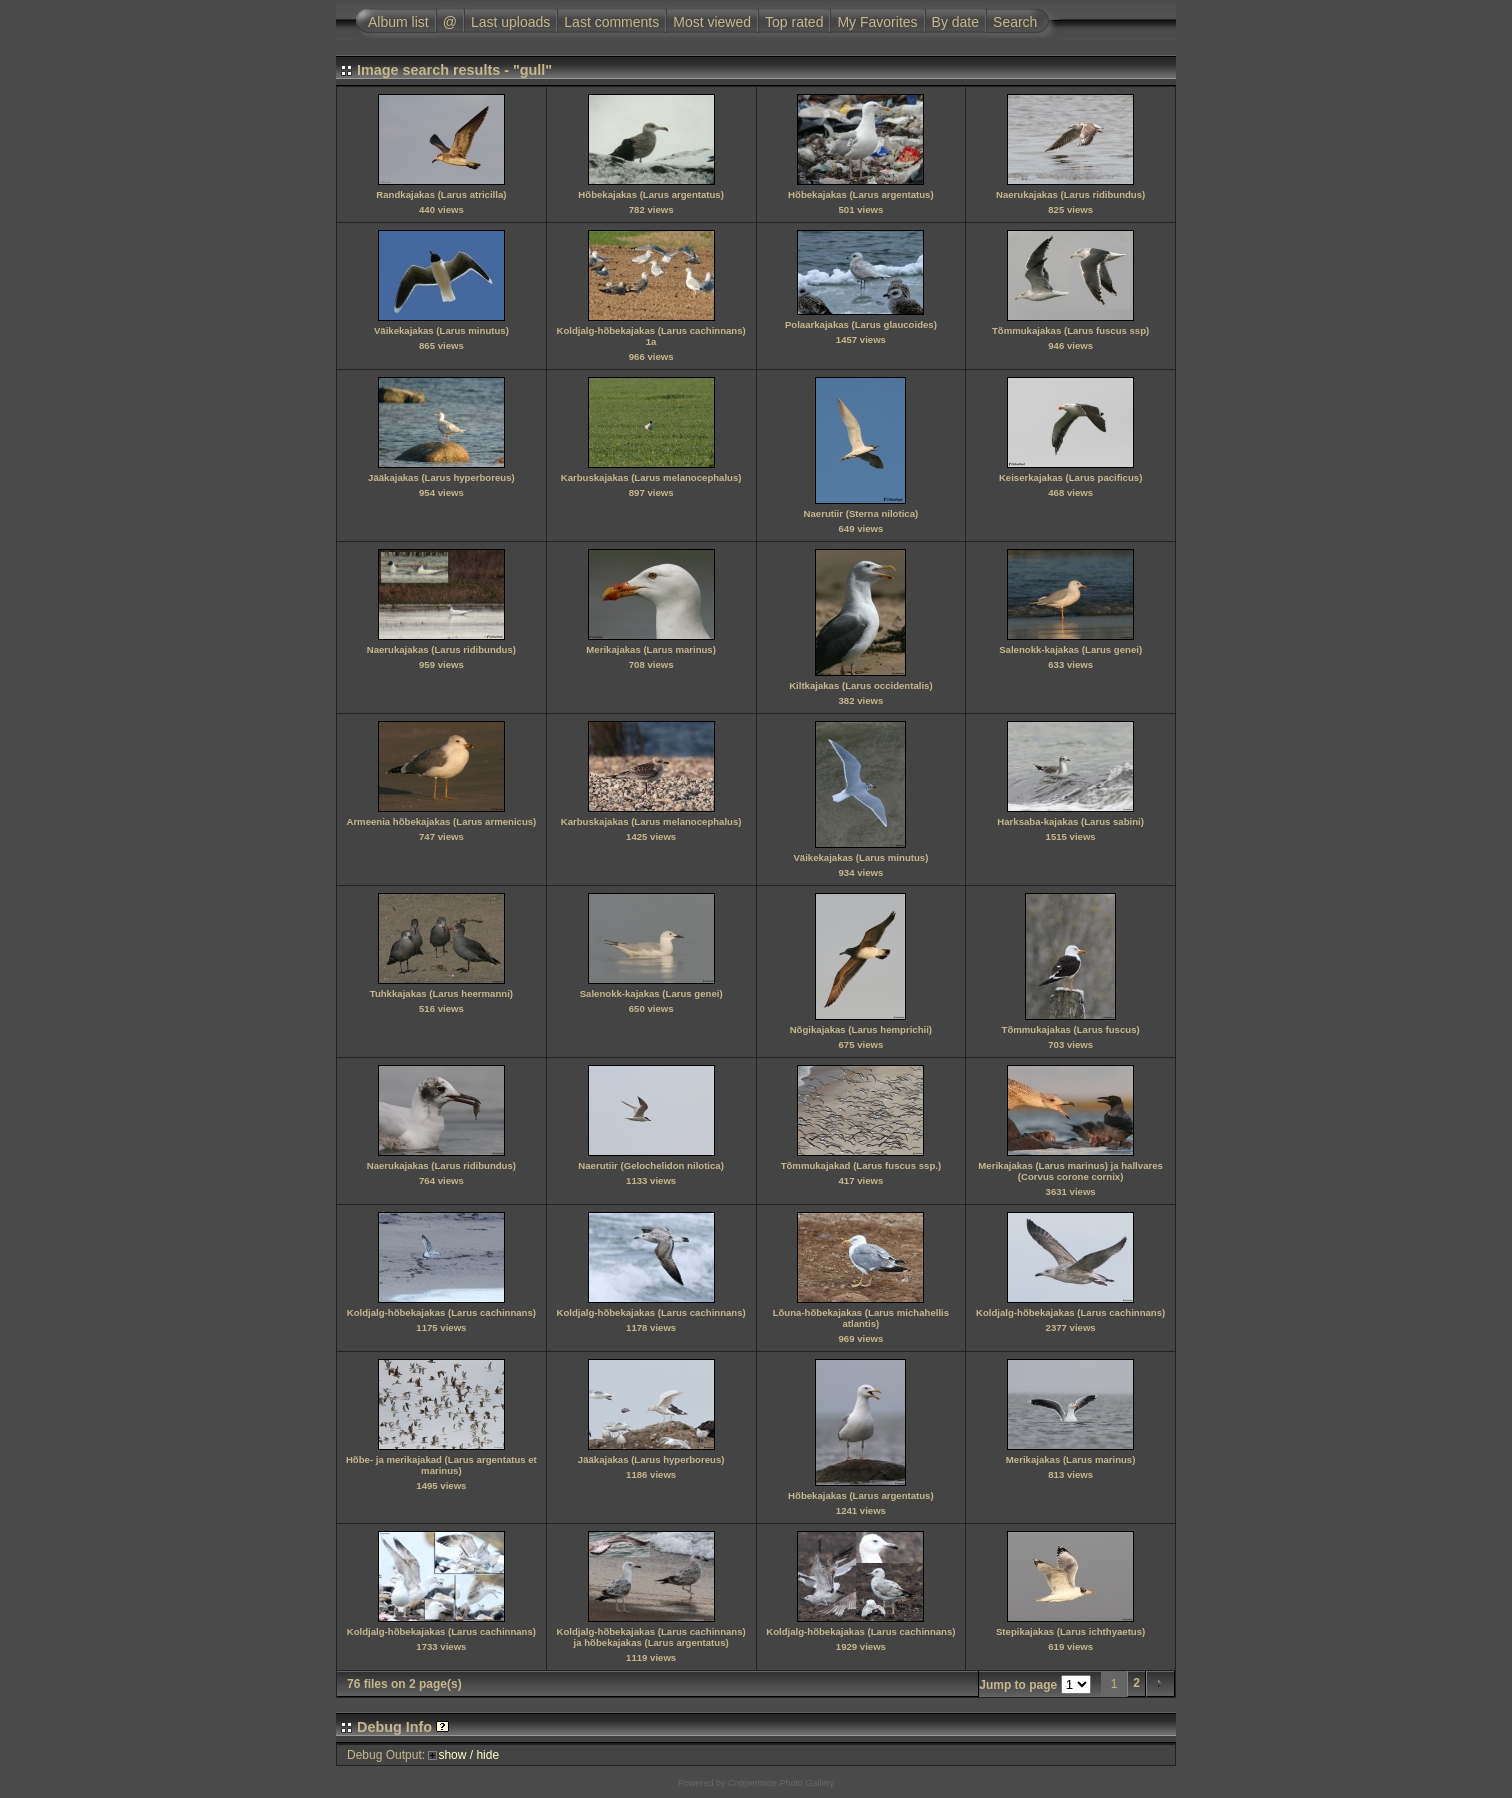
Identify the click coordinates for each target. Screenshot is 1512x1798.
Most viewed (712, 22)
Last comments (611, 22)
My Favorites (877, 22)
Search (1015, 22)
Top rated (794, 22)
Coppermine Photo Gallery (781, 1783)
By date (955, 22)
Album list (398, 22)
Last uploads (510, 22)
